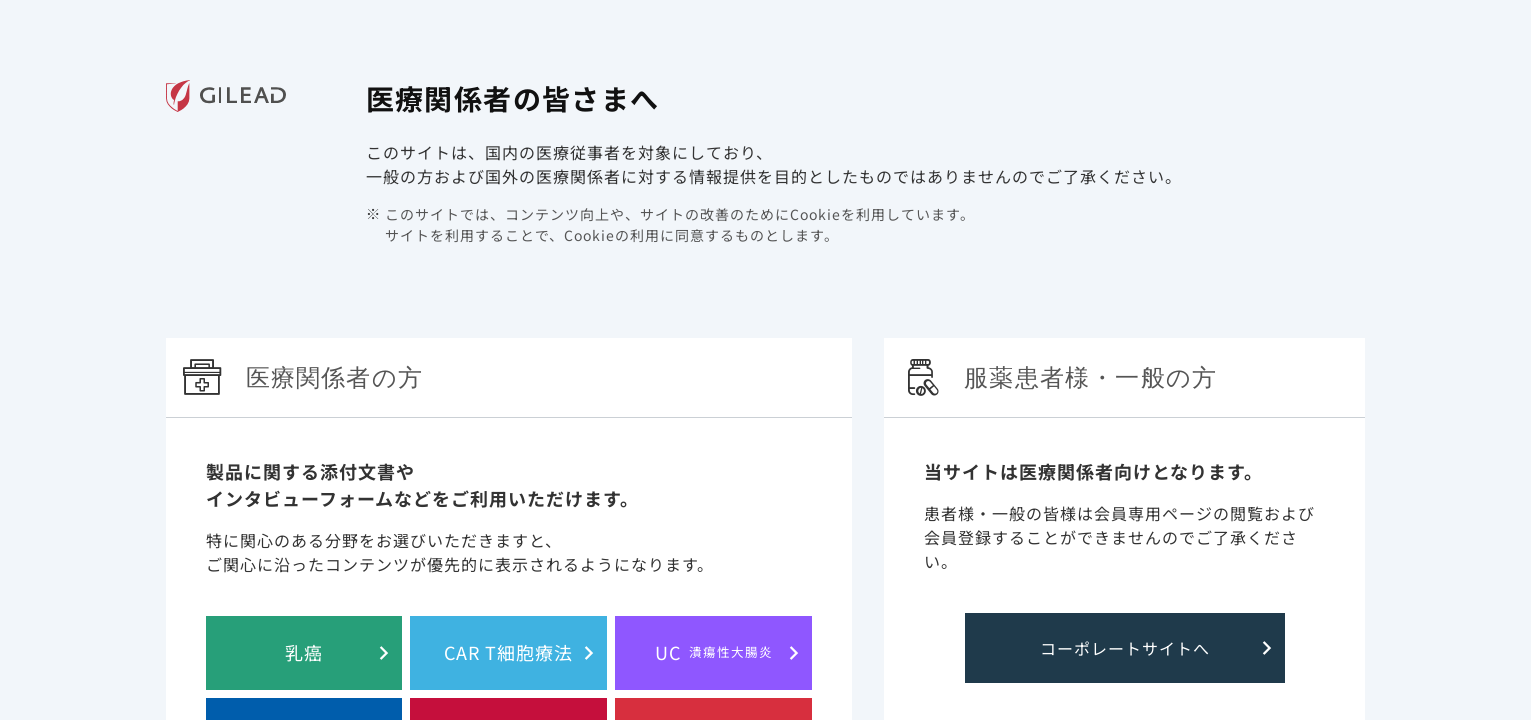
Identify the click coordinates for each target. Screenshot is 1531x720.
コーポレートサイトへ (1125, 648)
